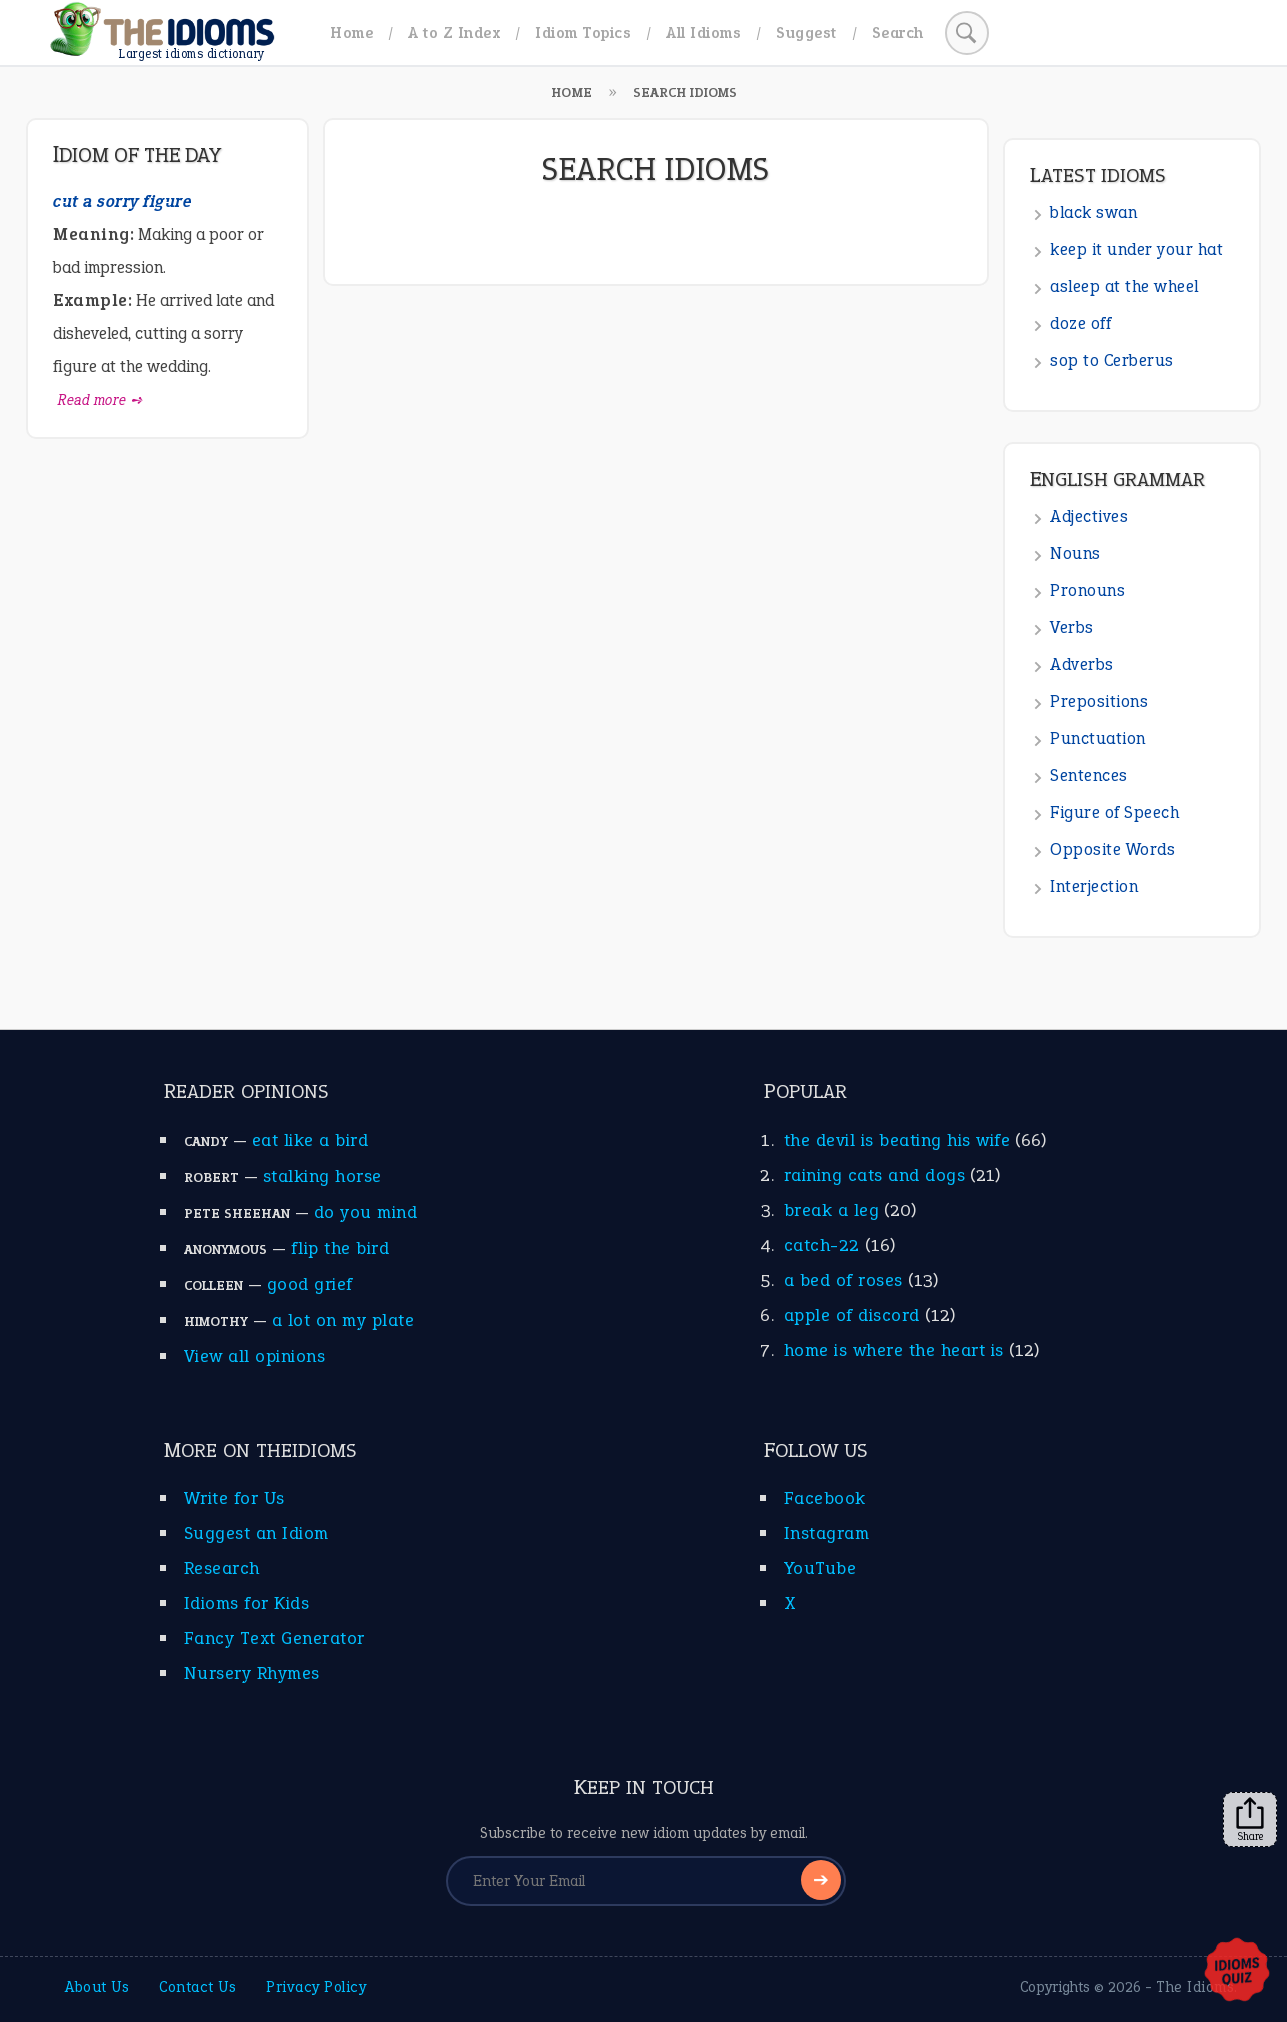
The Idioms (1195, 1987)
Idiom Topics (583, 32)
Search (898, 32)
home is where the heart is (894, 1350)
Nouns (1075, 553)
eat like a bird (310, 1140)
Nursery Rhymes (252, 1673)
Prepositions (1099, 701)
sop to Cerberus (1112, 360)
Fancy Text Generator (274, 1638)
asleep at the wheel (1124, 286)
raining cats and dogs (875, 1175)
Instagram (827, 1533)
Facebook (825, 1498)
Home (351, 32)
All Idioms (703, 32)
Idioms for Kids (247, 1603)
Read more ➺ (100, 400)
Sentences (1089, 775)
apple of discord (852, 1315)
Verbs (1072, 627)
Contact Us (197, 1987)
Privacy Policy (316, 1987)
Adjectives (1089, 516)
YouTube (820, 1568)
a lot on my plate (343, 1320)
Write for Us (234, 1498)
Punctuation (1098, 738)
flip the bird (340, 1248)
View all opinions (255, 1356)
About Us (97, 1987)
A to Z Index (454, 32)
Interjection (1094, 886)
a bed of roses (843, 1280)
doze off (1080, 323)
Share (1250, 1820)
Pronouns (1087, 590)
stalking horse (322, 1176)
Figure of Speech (1114, 812)
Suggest (806, 32)
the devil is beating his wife (897, 1140)
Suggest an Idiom (256, 1533)
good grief (310, 1284)
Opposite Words (1112, 849)
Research (222, 1568)
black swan (1093, 212)
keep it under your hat (1136, 249)
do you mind (366, 1212)
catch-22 (822, 1245)
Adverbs (1082, 664)
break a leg (832, 1210)
